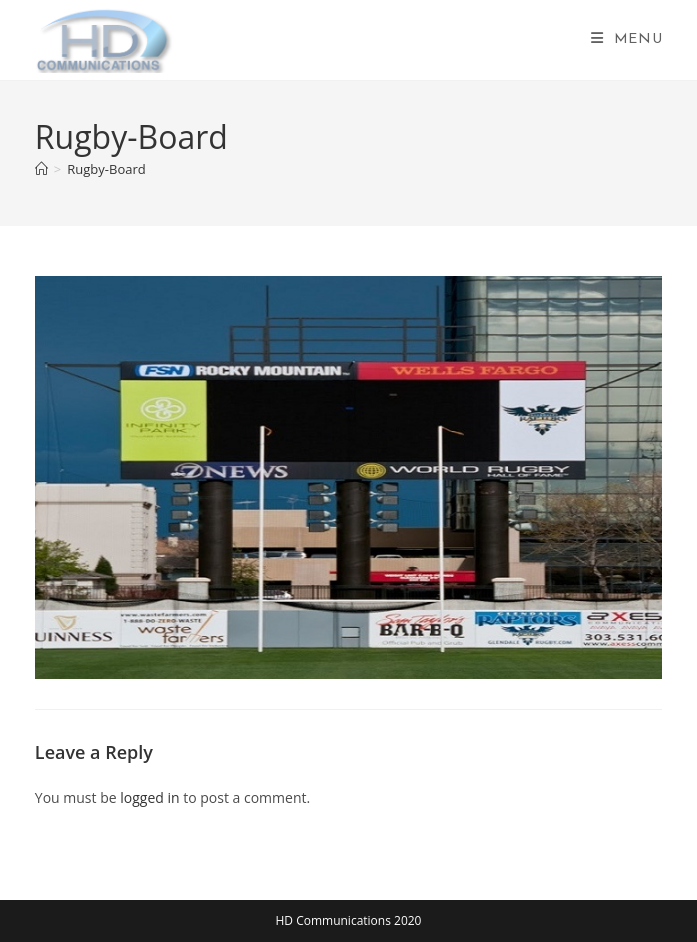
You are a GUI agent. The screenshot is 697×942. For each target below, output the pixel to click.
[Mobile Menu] (627, 39)
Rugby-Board (106, 169)
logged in (149, 797)
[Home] (41, 169)
